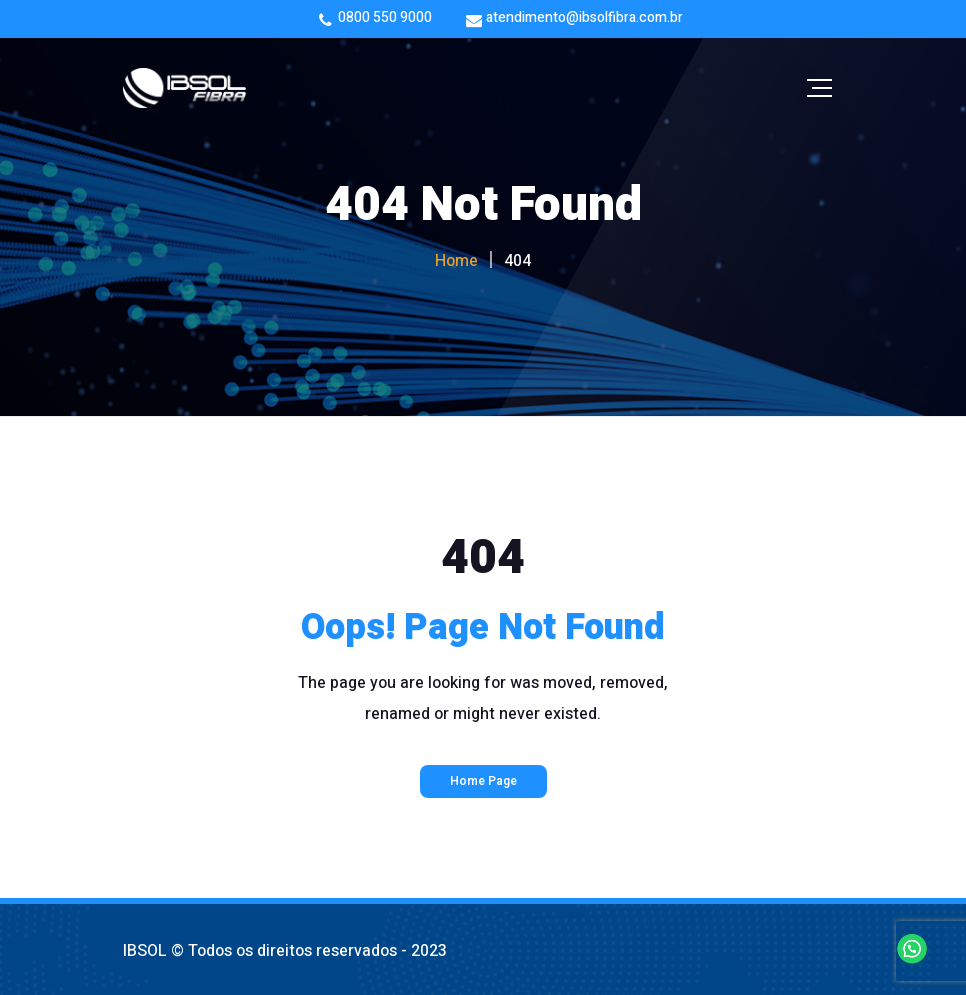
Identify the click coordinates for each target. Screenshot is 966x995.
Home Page (483, 781)
